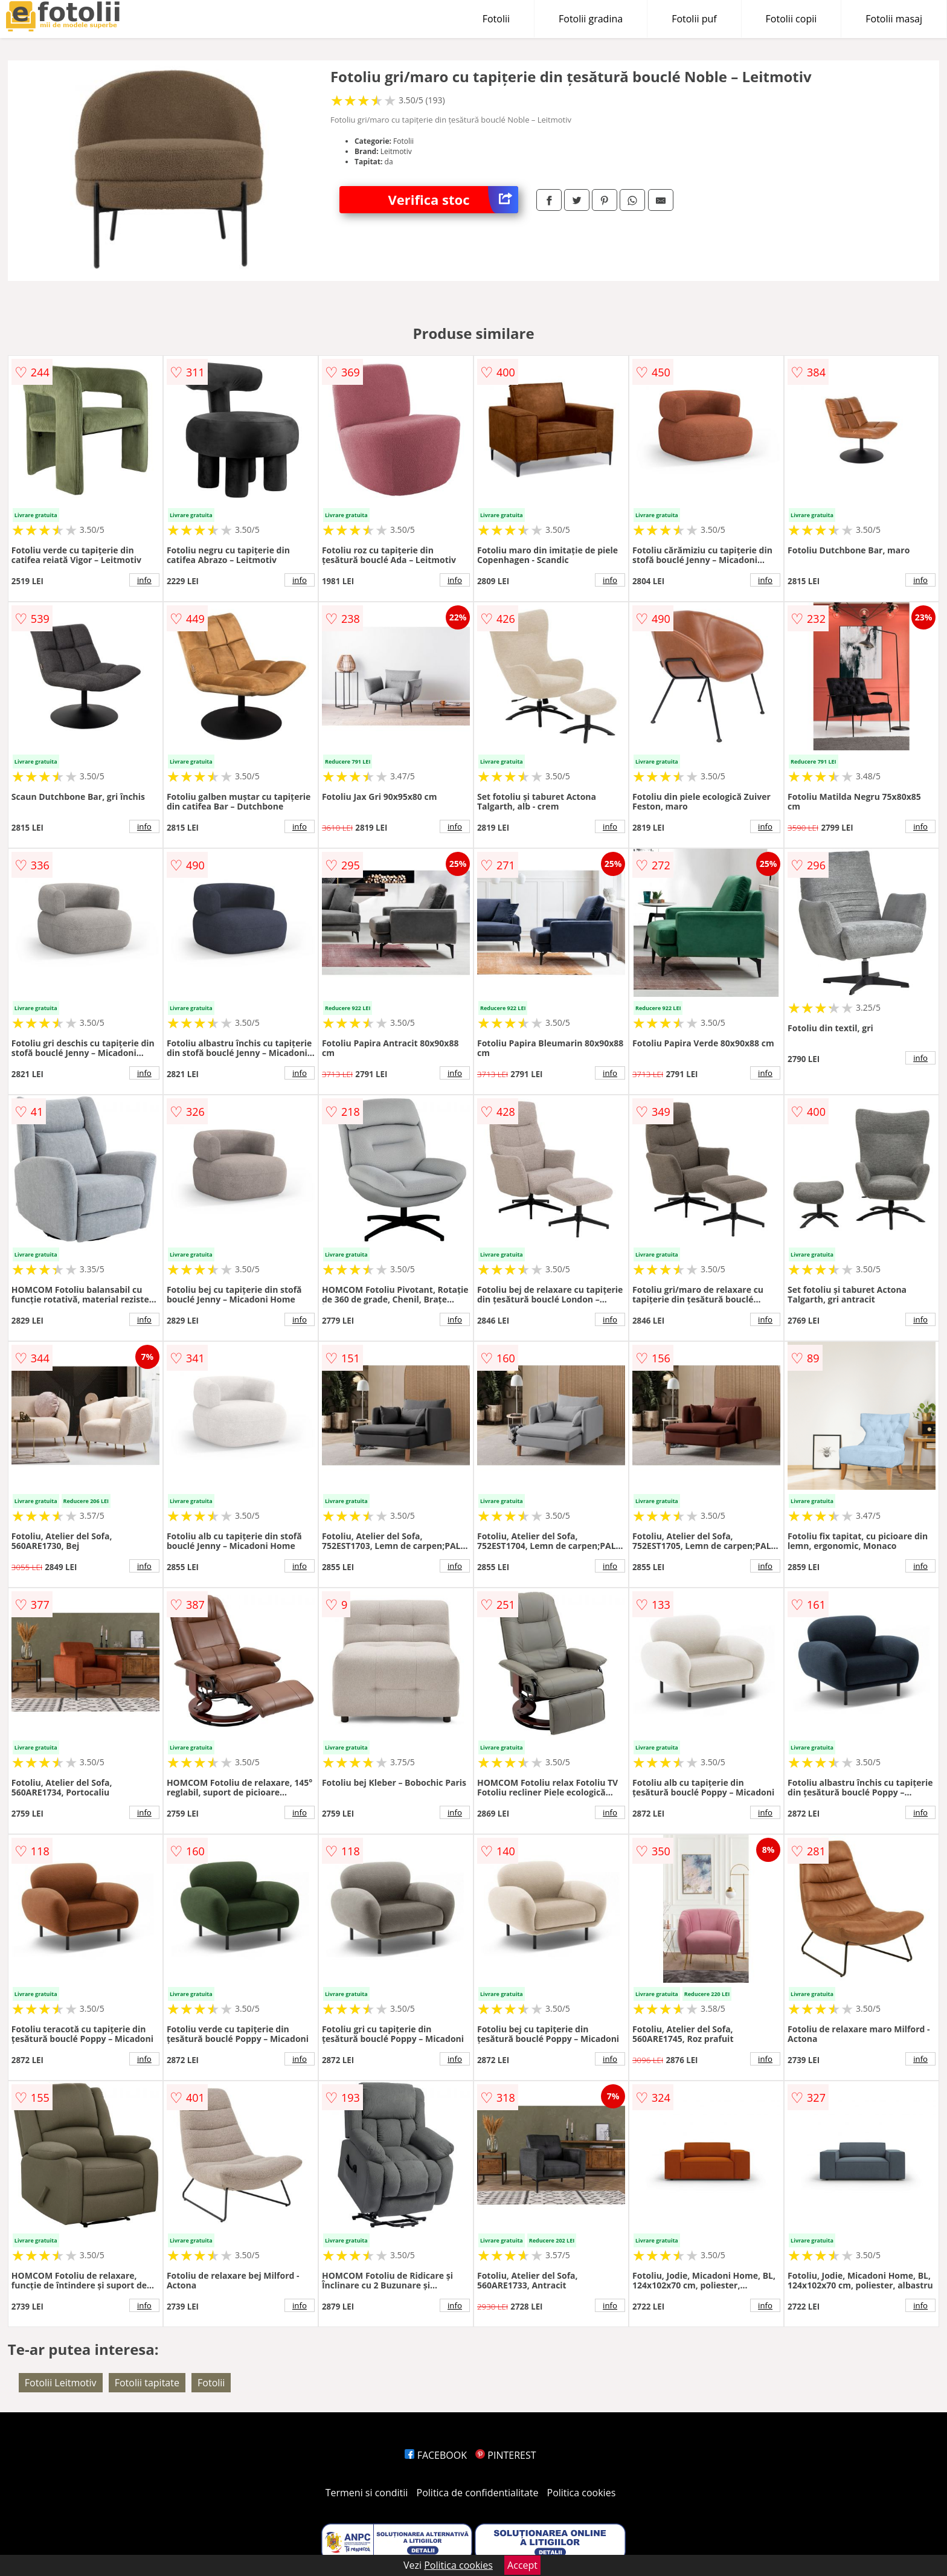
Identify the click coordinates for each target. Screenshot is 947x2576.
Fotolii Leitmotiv (61, 2382)
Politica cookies (581, 2492)
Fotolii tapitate (147, 2382)
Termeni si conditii (367, 2492)
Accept (522, 2565)
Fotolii (496, 18)
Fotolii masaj (893, 18)
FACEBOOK (436, 2455)
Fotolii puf (694, 18)
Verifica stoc (453, 199)
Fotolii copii (791, 18)
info (144, 580)
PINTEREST (505, 2455)
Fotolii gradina (591, 18)
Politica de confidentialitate (478, 2492)
